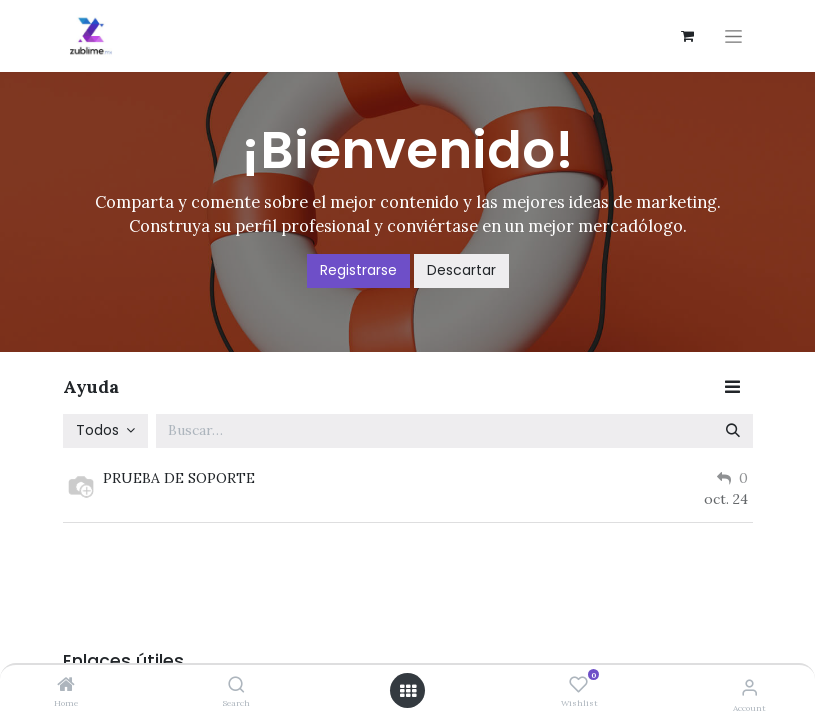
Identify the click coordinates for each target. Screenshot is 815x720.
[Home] (66, 686)
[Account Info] (749, 687)
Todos (99, 430)
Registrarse (358, 270)
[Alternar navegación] (733, 36)
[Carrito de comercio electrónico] (688, 36)
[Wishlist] (578, 685)
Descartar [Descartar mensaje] (461, 270)
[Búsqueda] (733, 431)
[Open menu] (408, 691)
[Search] (236, 686)
